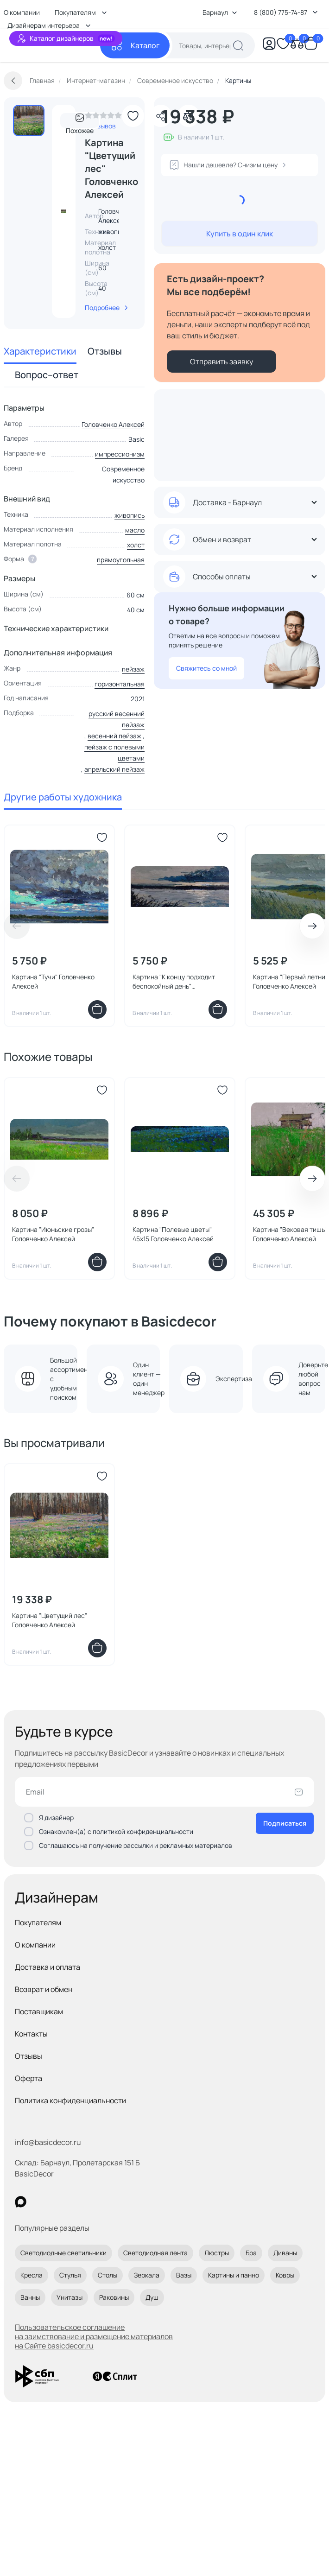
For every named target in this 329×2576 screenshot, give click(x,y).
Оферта (28, 2078)
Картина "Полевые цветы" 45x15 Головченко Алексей (173, 1234)
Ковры (285, 2275)
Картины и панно (233, 2275)
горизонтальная (120, 683)
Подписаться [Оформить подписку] (284, 1823)
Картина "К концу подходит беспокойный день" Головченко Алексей (174, 981)
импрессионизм (120, 454)
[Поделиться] (161, 116)
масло (135, 530)
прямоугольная (121, 559)
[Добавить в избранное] (133, 116)
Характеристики (40, 351)
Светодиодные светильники (63, 2252)
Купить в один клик (239, 233)
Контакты (31, 2034)
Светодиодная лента (155, 2252)
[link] (103, 118)
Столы (107, 2275)
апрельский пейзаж (114, 769)
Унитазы (69, 2297)
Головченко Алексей (113, 424)
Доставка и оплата (47, 1967)
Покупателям (38, 1922)
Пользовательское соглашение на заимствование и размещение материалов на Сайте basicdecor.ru (94, 2336)
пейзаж (133, 669)
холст (136, 544)
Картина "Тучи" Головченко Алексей (53, 981)
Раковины (114, 2297)
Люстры (216, 2252)
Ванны (30, 2297)
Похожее (80, 121)
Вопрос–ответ (46, 374)
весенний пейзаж (114, 735)
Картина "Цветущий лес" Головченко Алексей (49, 1620)
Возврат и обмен (43, 1989)
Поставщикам (39, 2011)
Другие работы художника (63, 797)
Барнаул (219, 12)
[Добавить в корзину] (97, 1009)
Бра (251, 2252)
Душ (152, 2297)
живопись (129, 515)
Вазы (183, 2275)
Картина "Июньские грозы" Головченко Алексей (53, 1234)
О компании (35, 1945)
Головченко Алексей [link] (116, 216)
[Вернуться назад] (13, 80)
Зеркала (146, 2275)
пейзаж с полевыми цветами (114, 752)
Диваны (285, 2252)
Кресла (31, 2275)
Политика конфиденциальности (70, 2100)
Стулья (70, 2275)
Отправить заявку (221, 361)
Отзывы (105, 351)
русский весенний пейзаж (117, 719)
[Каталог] (135, 45)
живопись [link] (113, 231)
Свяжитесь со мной (206, 668)
